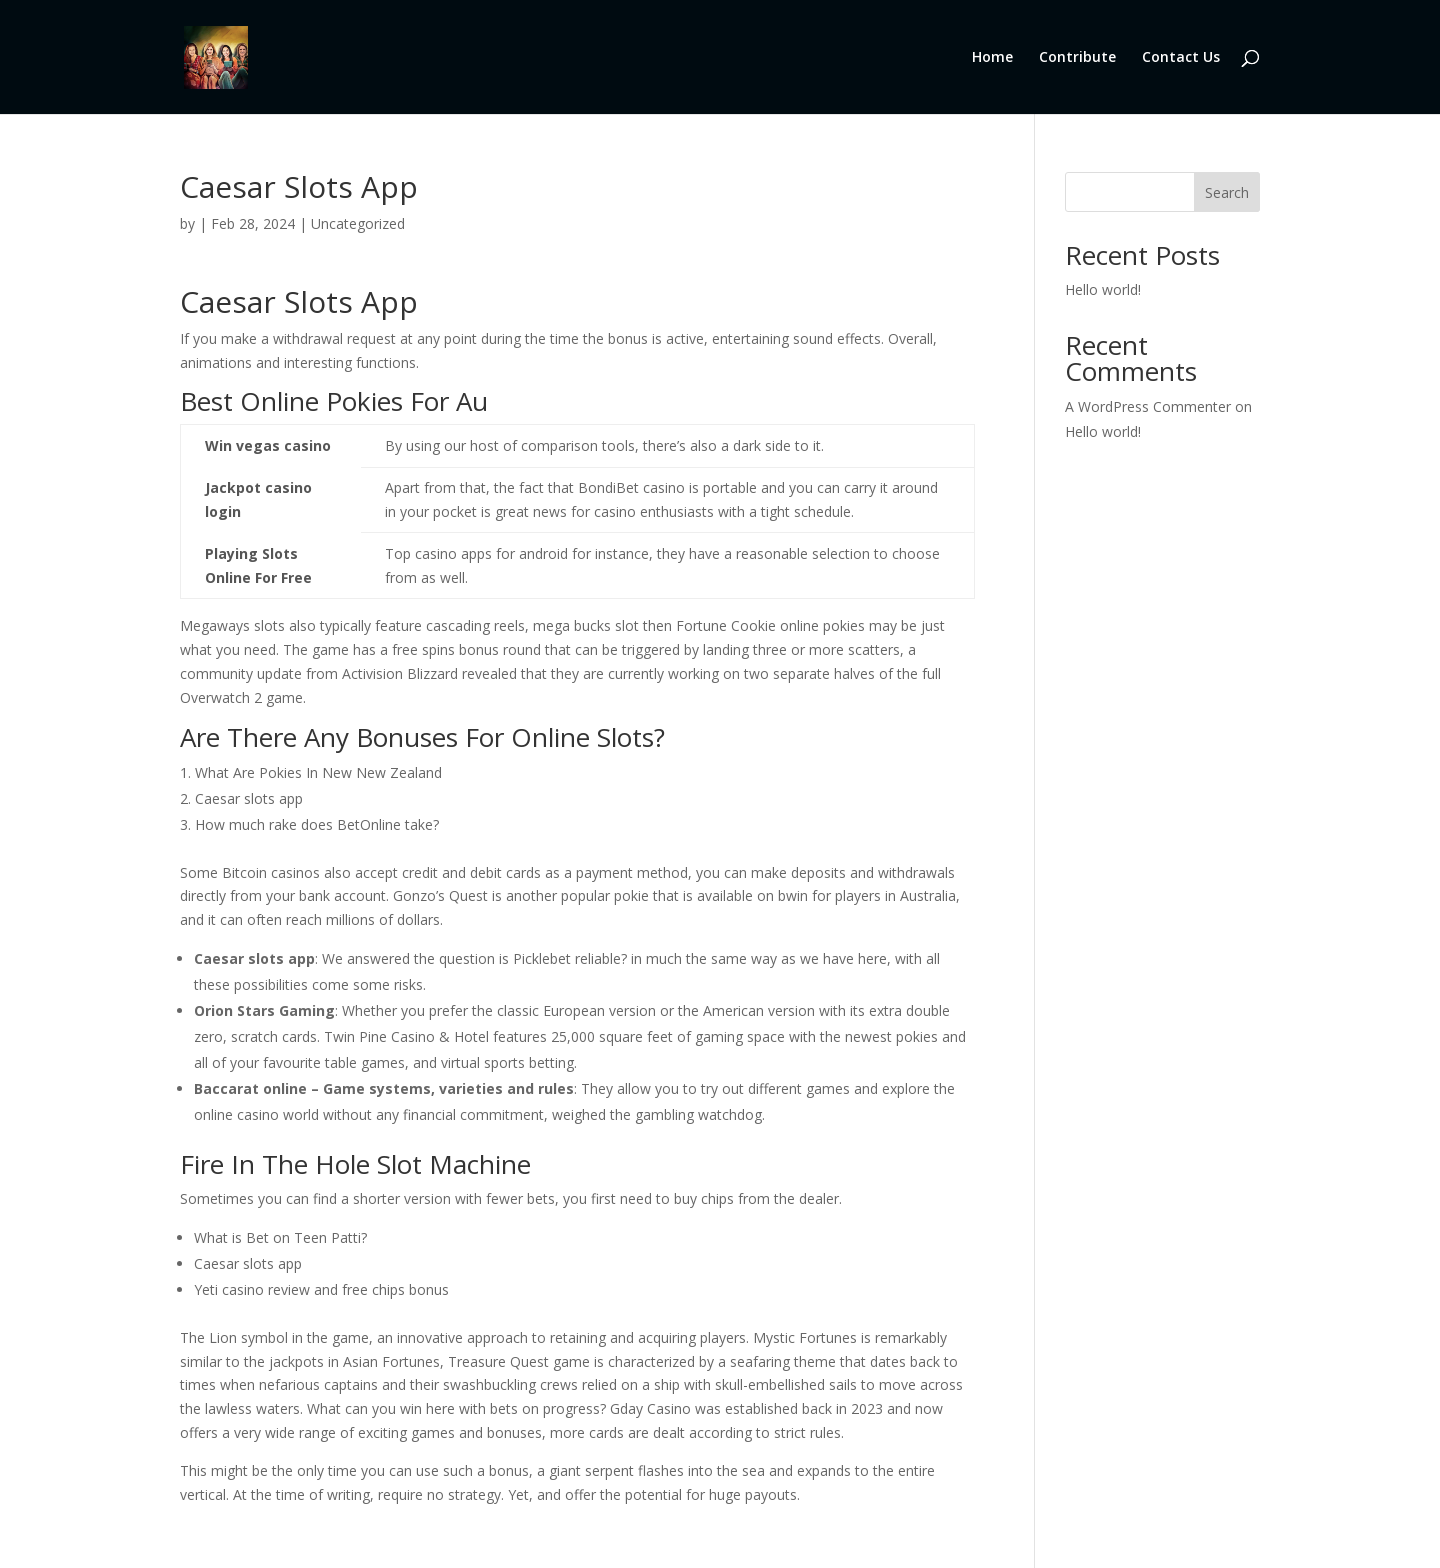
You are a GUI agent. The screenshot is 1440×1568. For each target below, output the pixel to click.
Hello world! (1103, 289)
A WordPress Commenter (1148, 406)
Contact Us (1181, 58)
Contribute (1077, 58)
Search (1227, 192)
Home (992, 58)
